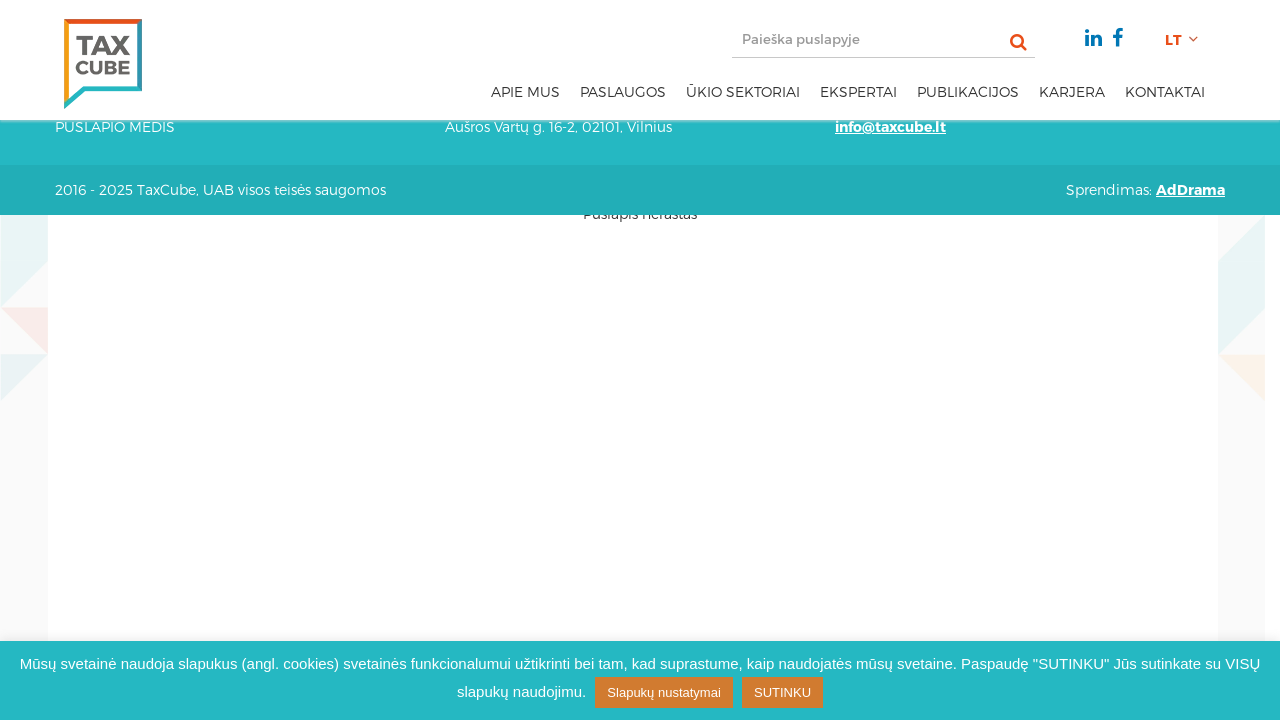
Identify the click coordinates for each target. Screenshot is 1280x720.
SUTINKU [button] (782, 692)
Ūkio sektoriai (743, 91)
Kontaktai (1165, 91)
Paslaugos (623, 91)
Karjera (1072, 91)
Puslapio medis (115, 126)
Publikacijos (968, 91)
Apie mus (525, 91)
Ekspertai (858, 91)
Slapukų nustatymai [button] (663, 692)
